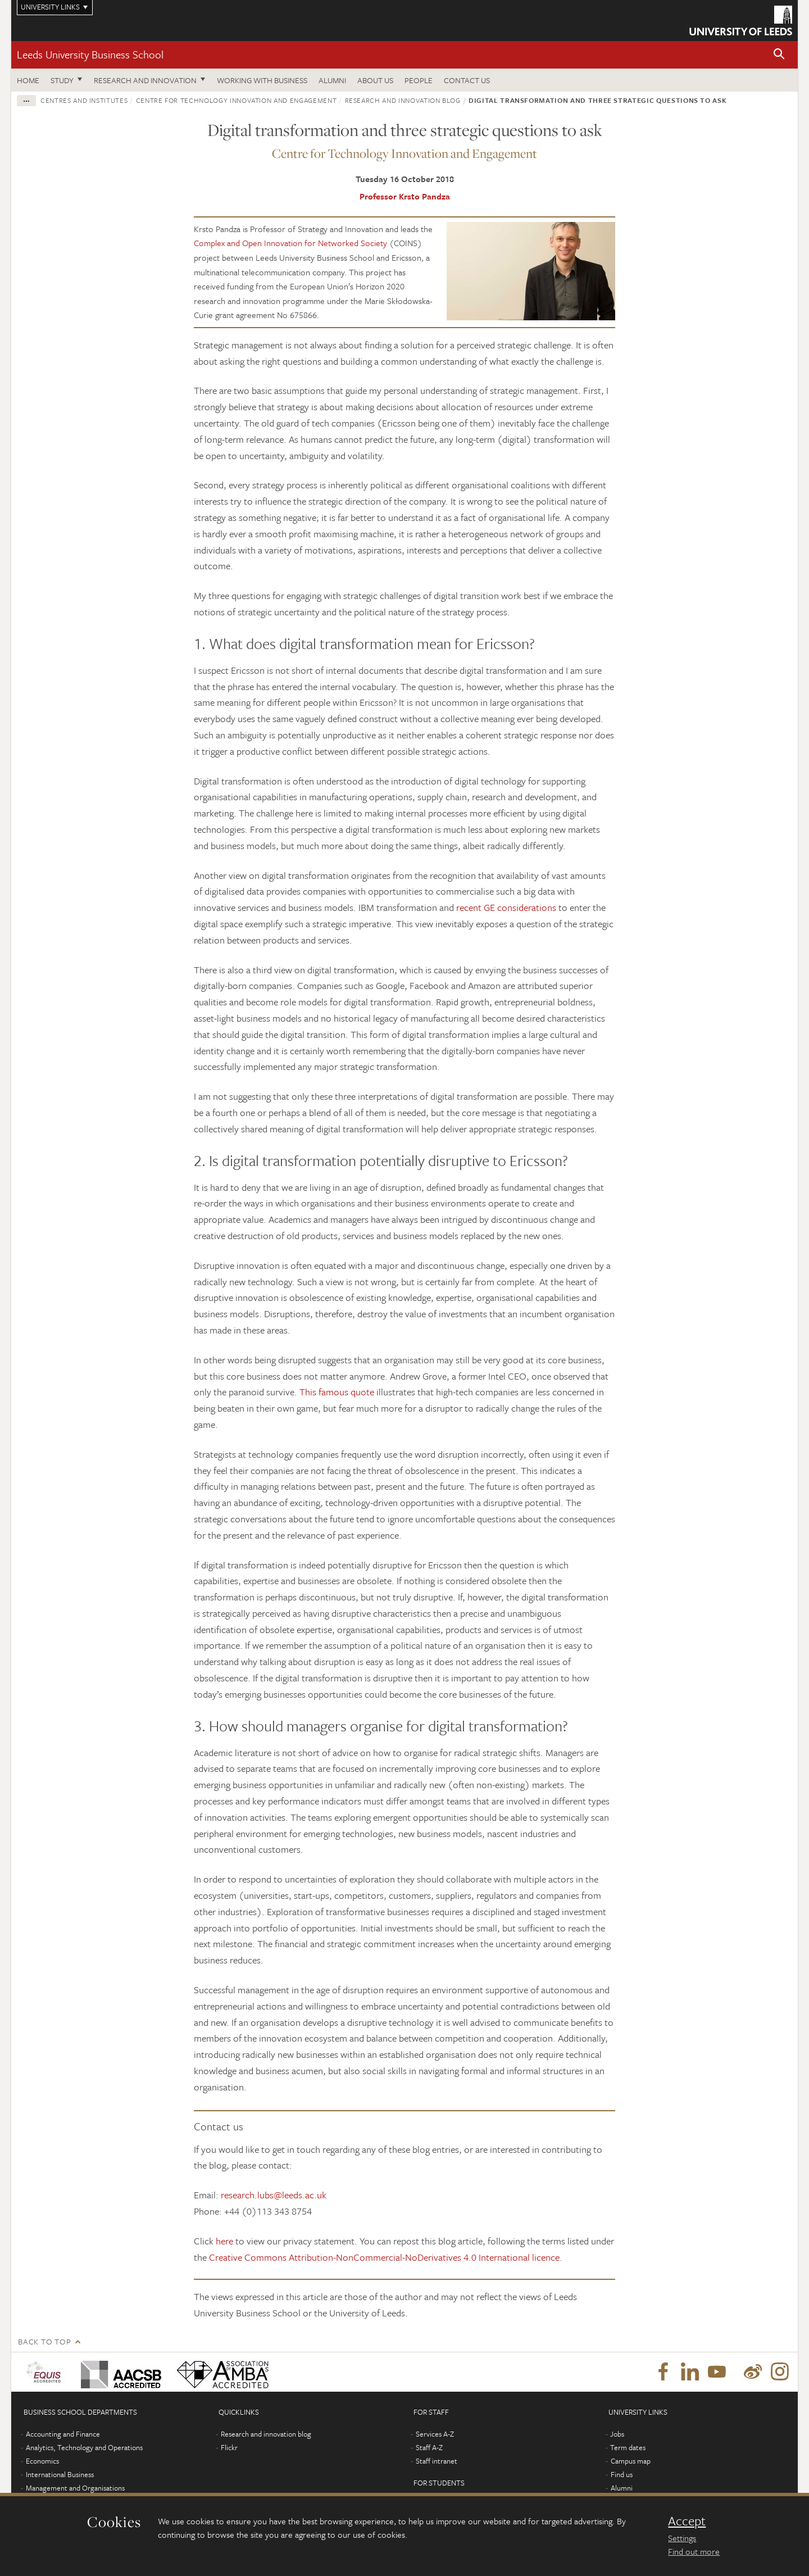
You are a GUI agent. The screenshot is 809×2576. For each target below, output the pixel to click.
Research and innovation (145, 80)
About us (375, 80)
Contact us (467, 80)
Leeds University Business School (90, 54)
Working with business (262, 80)
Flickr (229, 2447)
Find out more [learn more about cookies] (694, 2551)
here (224, 2241)
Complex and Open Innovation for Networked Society (290, 243)
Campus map (631, 2460)
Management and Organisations (75, 2487)
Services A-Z (435, 2433)
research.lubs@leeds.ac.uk (273, 2195)
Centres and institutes (84, 100)
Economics (42, 2460)
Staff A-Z (429, 2447)
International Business (60, 2474)
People (418, 80)
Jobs (617, 2433)
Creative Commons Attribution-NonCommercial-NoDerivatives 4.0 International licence (384, 2257)
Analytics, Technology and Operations (84, 2447)
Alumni (332, 80)
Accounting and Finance (63, 2433)
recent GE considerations (506, 907)
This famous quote (336, 1392)
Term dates (628, 2447)
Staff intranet (436, 2460)
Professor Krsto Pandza (405, 196)
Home (28, 80)
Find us (622, 2474)
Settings (682, 2538)
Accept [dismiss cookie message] (687, 2521)
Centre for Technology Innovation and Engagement (236, 100)
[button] (779, 54)
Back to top (44, 2341)
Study (62, 80)
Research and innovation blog (403, 100)
